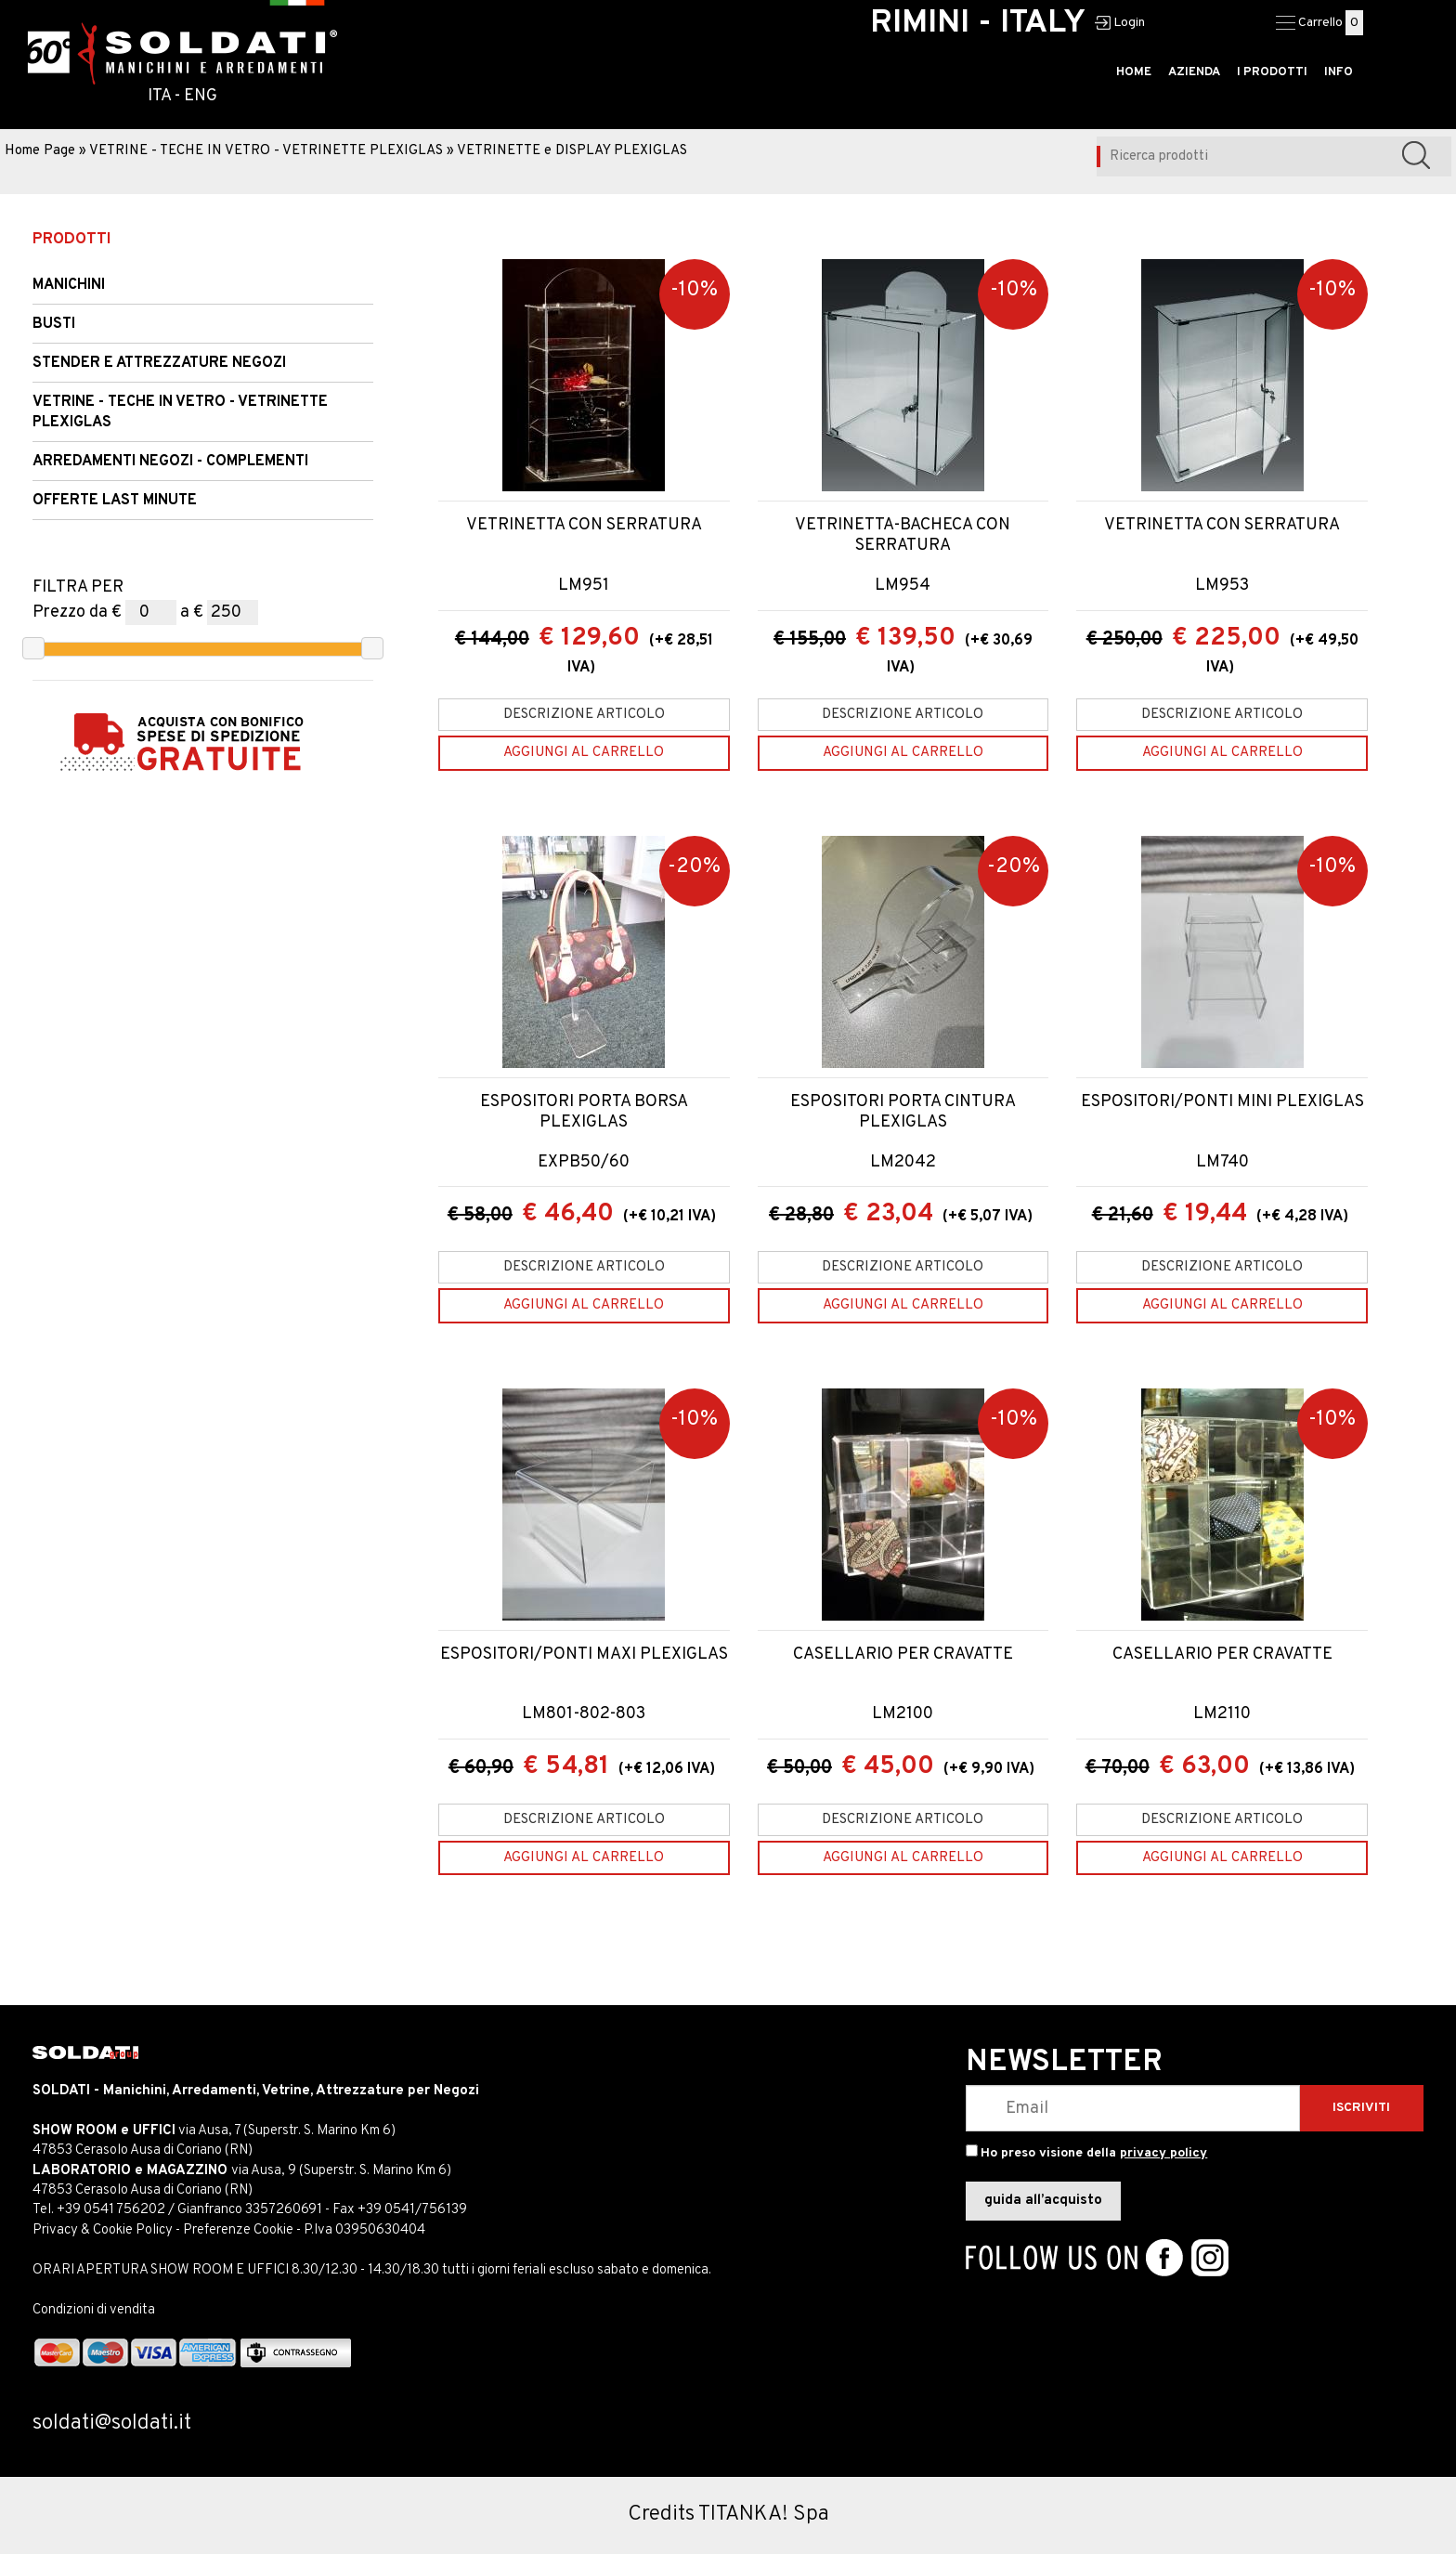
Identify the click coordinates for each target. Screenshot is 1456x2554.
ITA (159, 96)
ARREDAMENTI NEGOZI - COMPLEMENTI (170, 461)
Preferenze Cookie (238, 2230)
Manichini (68, 285)
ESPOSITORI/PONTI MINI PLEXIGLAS (1222, 1102)
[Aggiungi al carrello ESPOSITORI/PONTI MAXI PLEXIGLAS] (584, 1858)
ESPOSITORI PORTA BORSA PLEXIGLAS (584, 1112)
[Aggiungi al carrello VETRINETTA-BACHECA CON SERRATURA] (903, 753)
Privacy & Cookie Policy (102, 2230)
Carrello (1320, 23)
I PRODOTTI (1272, 72)
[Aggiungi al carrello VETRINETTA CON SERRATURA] (584, 753)
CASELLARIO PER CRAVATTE (903, 1655)
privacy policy (1163, 2153)
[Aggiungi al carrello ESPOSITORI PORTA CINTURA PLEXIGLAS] (903, 1305)
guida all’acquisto (1043, 2200)
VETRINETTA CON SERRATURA (584, 525)
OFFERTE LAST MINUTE (114, 500)
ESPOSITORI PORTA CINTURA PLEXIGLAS (903, 1112)
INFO (1338, 72)
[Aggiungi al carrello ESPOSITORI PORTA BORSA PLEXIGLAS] (584, 1305)
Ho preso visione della (1094, 2153)
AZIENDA (1194, 72)
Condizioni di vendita (93, 2310)
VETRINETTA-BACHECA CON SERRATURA (902, 535)
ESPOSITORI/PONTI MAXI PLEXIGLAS (584, 1655)
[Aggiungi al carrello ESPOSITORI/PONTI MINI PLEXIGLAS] (1222, 1305)
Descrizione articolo (584, 714)
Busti (53, 324)
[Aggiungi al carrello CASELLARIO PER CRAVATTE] (903, 1858)
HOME (1133, 72)
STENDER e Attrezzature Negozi (159, 363)
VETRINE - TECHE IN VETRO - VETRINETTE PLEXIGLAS (266, 151)
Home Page (40, 151)
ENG (200, 96)
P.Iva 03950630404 (364, 2230)
